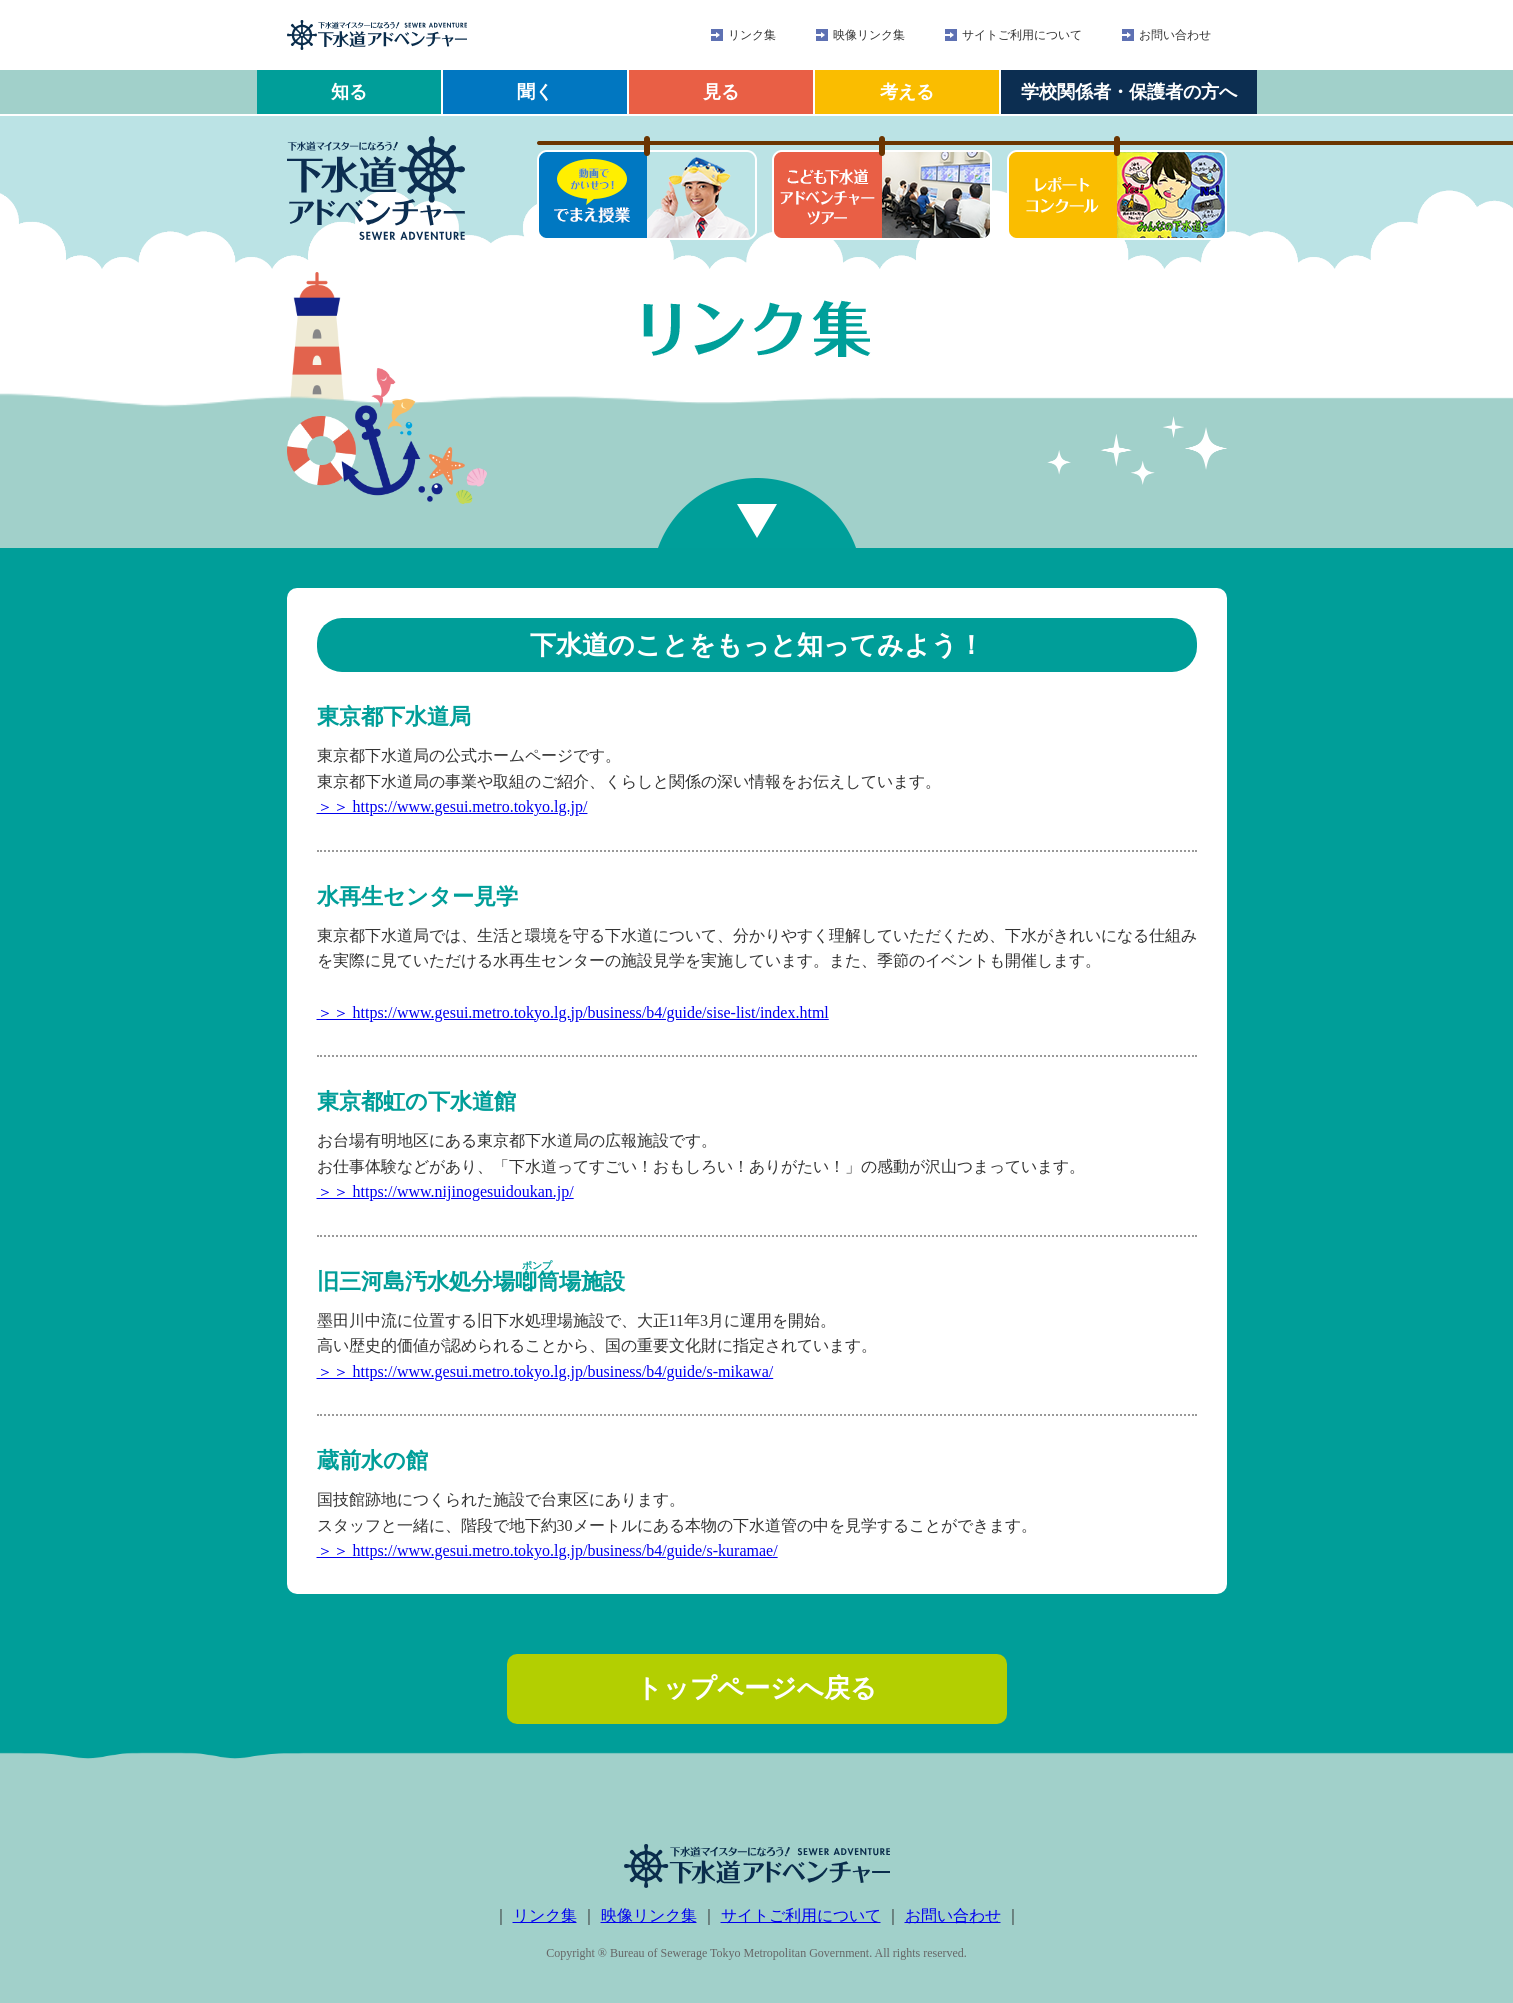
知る (349, 92)
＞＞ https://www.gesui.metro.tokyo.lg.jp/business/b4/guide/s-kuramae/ (547, 1550)
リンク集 (752, 35)
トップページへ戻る (756, 1688)
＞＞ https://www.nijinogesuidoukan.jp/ (445, 1191)
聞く (535, 92)
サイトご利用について (1022, 35)
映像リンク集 (869, 35)
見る (721, 92)
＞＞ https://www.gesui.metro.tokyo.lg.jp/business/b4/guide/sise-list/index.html (573, 1012)
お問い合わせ (1175, 35)
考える (907, 92)
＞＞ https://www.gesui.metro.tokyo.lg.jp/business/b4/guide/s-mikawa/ (545, 1371)
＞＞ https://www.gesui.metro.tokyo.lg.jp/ (452, 806)
